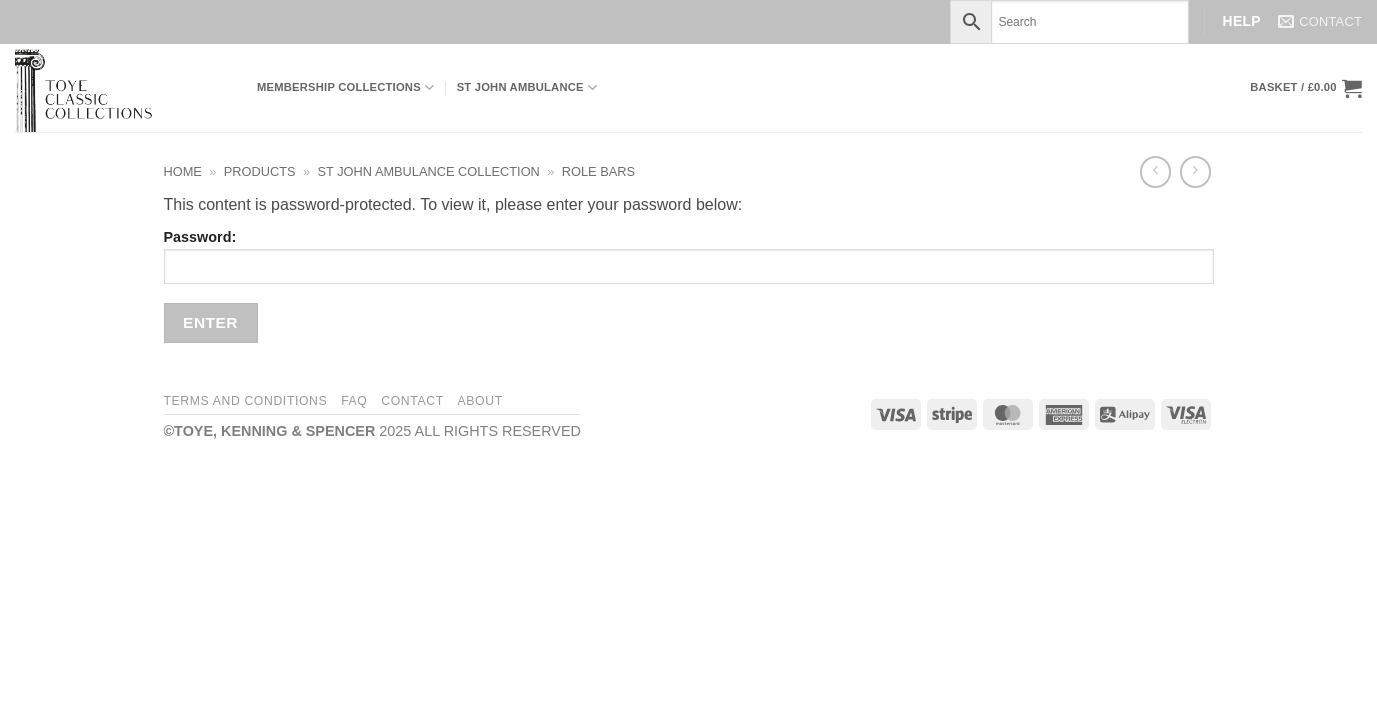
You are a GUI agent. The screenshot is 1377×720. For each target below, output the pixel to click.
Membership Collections (345, 87)
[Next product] (1155, 171)
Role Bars (598, 171)
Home (183, 171)
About (480, 401)
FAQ (354, 401)
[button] (1306, 88)
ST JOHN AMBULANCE (527, 87)
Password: (689, 256)
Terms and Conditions (246, 401)
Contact (412, 401)
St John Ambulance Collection (429, 171)
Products (260, 171)
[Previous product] (1195, 171)
